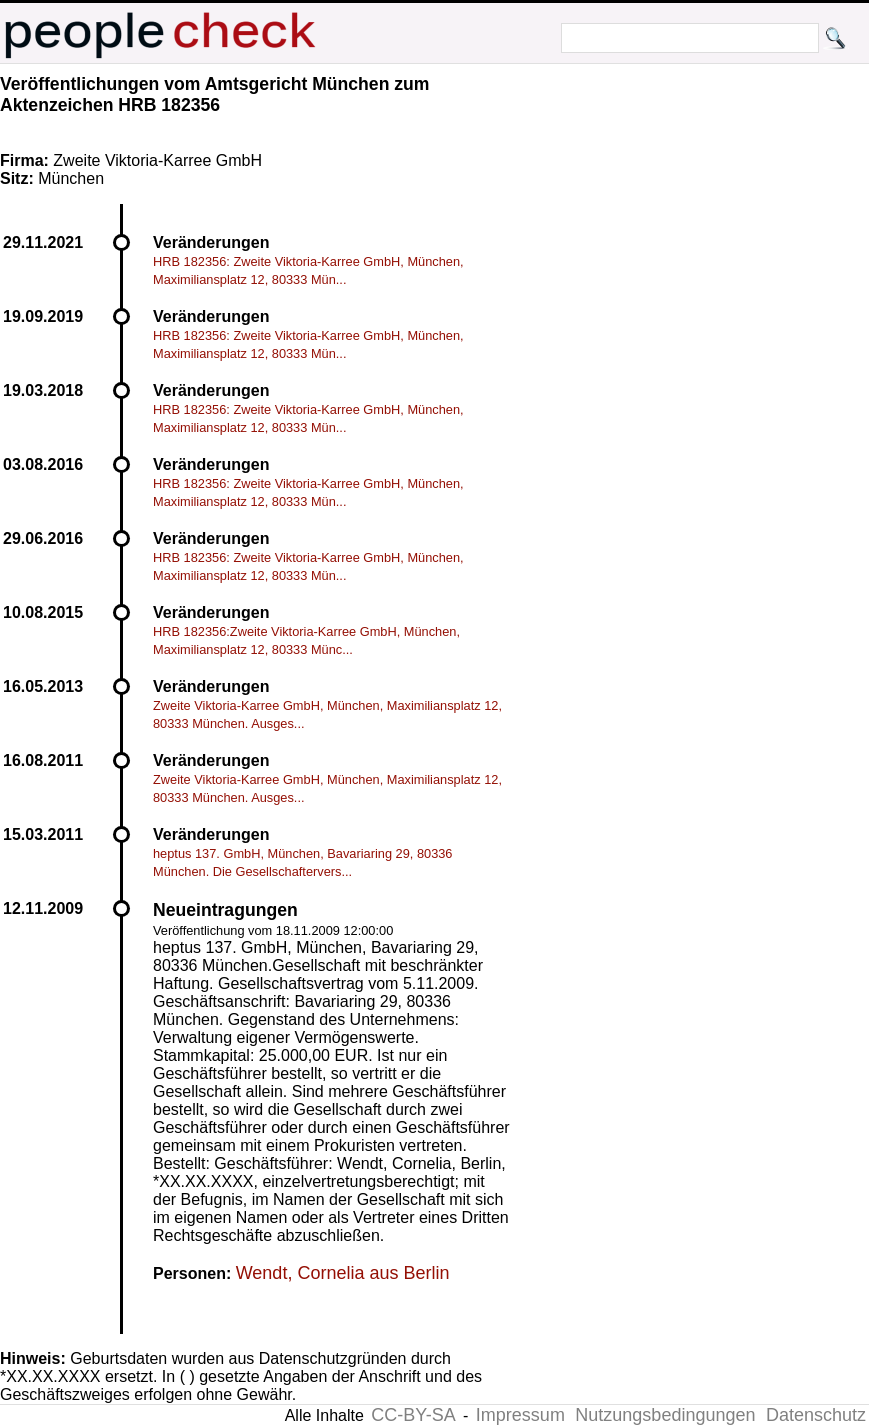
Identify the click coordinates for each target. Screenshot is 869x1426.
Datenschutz (816, 1415)
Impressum (520, 1415)
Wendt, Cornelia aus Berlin (343, 1273)
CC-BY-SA (413, 1415)
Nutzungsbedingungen (665, 1415)
